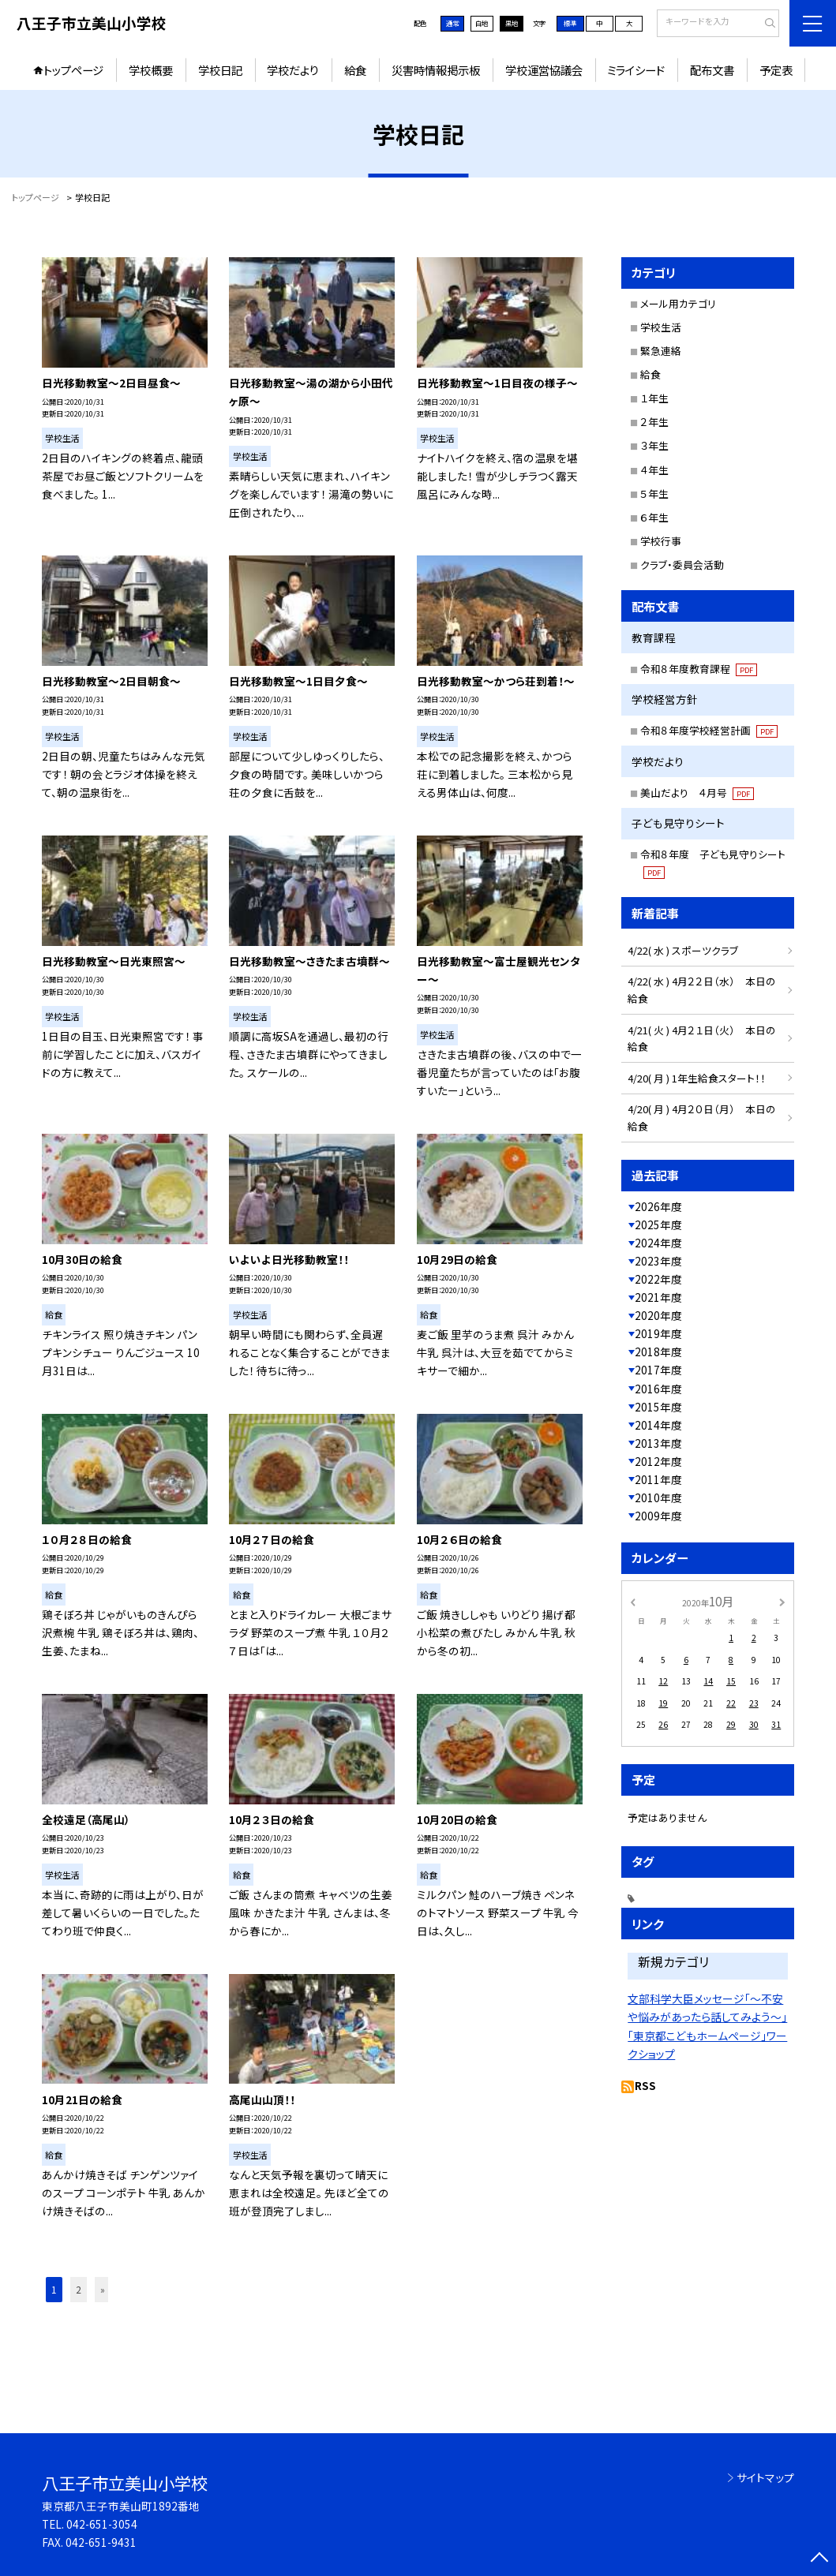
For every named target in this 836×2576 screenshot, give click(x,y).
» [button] (102, 2289)
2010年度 (658, 1497)
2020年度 (658, 1315)
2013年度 (658, 1443)
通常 (452, 23)
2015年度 (658, 1407)
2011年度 (658, 1479)
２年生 (654, 421)
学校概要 (151, 70)
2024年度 (658, 1243)
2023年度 (658, 1261)
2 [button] (78, 2289)
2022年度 (658, 1279)
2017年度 (658, 1370)
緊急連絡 (660, 350)
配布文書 (712, 70)
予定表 (776, 70)
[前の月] (633, 1601)
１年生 (654, 398)
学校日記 (220, 70)
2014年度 (658, 1425)
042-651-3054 (101, 2524)
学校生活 (660, 327)
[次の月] (782, 1601)
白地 (481, 23)
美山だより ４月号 (697, 792)
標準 (570, 23)
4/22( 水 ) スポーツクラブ (683, 950)
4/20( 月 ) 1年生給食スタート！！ (697, 1078)
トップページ (73, 70)
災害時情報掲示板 (436, 70)
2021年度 (658, 1297)
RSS (645, 2085)
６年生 (654, 517)
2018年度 (658, 1351)
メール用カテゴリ (678, 303)
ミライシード (636, 70)
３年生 (654, 445)
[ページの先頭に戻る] (819, 2559)
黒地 (511, 23)
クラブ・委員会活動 (682, 564)
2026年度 (658, 1206)
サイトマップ (765, 2477)
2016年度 (658, 1388)
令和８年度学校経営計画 (709, 730)
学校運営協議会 (544, 70)
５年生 (654, 493)
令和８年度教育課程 (699, 668)
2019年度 (658, 1333)
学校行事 (660, 540)
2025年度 (658, 1224)
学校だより (293, 70)
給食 (355, 70)
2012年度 (658, 1461)
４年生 (654, 469)
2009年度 (658, 1516)
